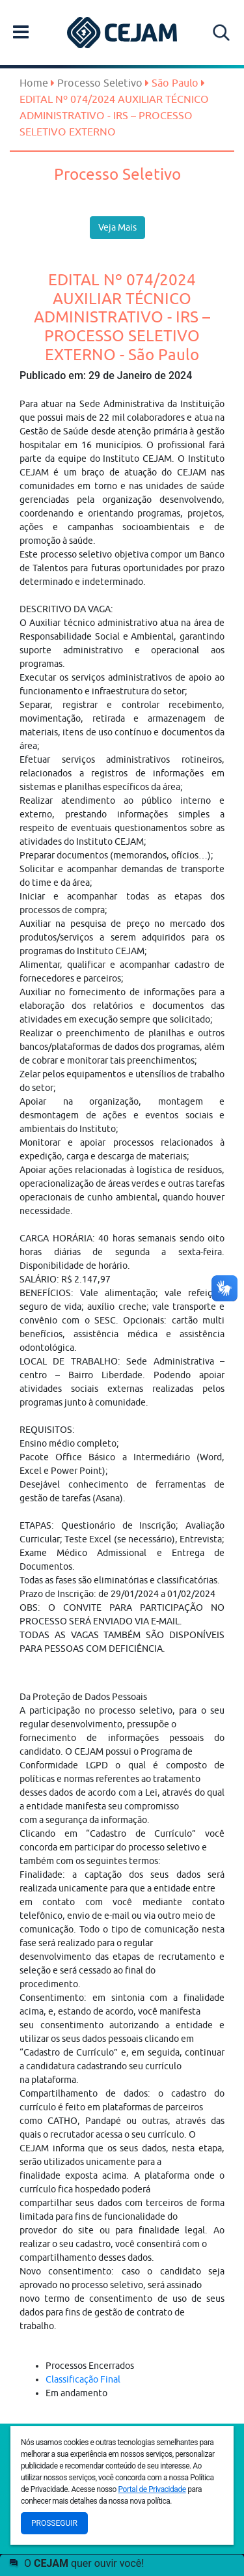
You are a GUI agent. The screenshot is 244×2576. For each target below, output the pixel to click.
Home (34, 83)
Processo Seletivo (99, 83)
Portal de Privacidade (152, 2489)
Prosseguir (54, 2523)
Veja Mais (117, 227)
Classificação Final (83, 2379)
